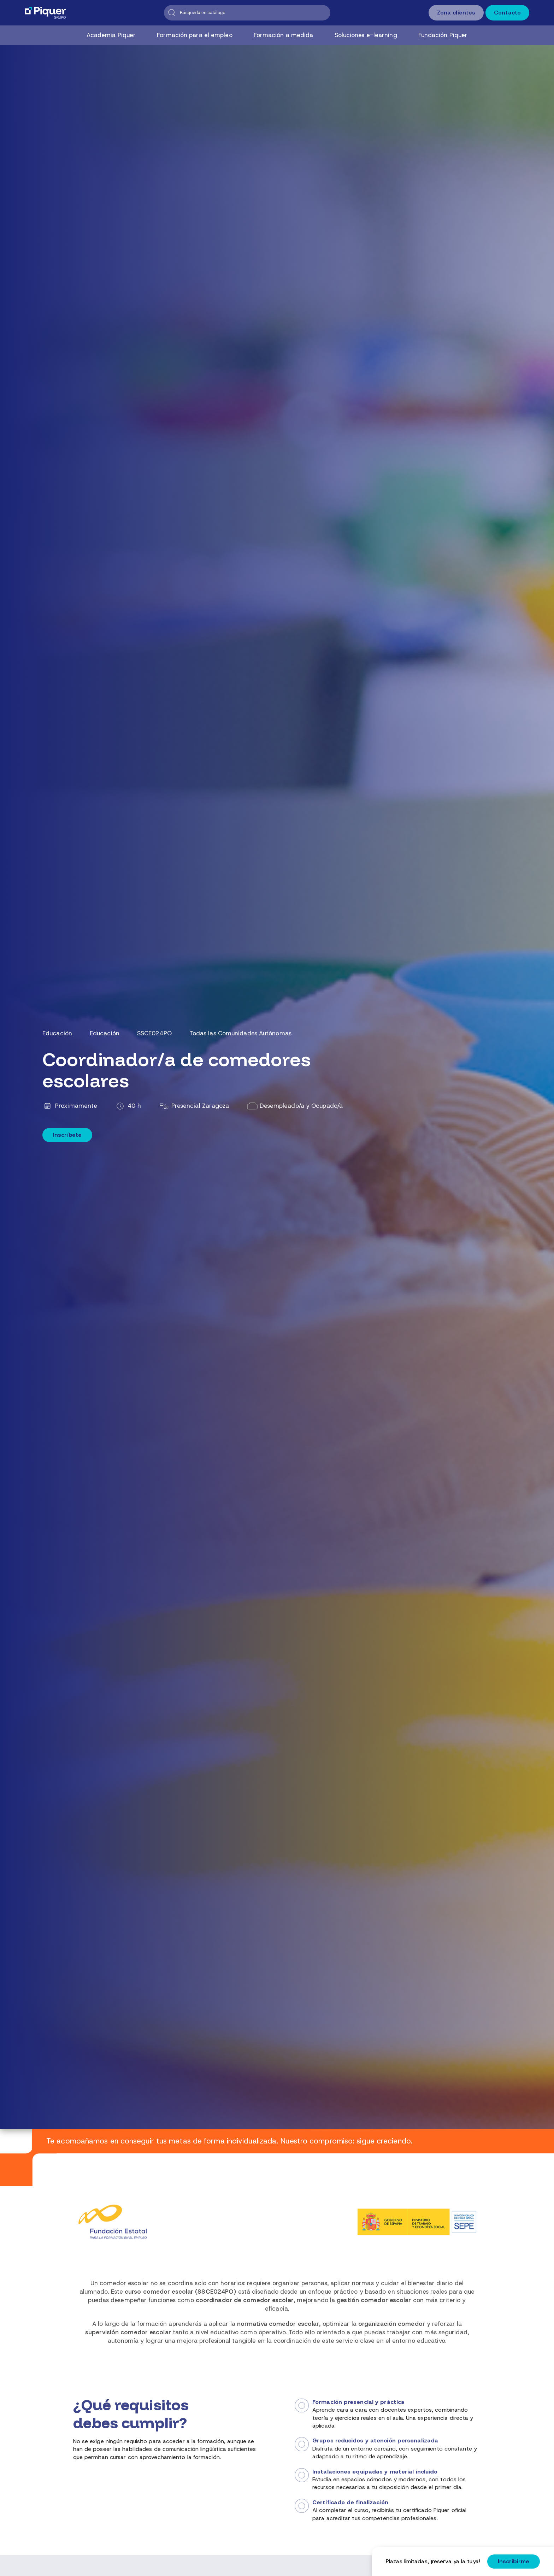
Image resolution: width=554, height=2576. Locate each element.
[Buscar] (247, 12)
